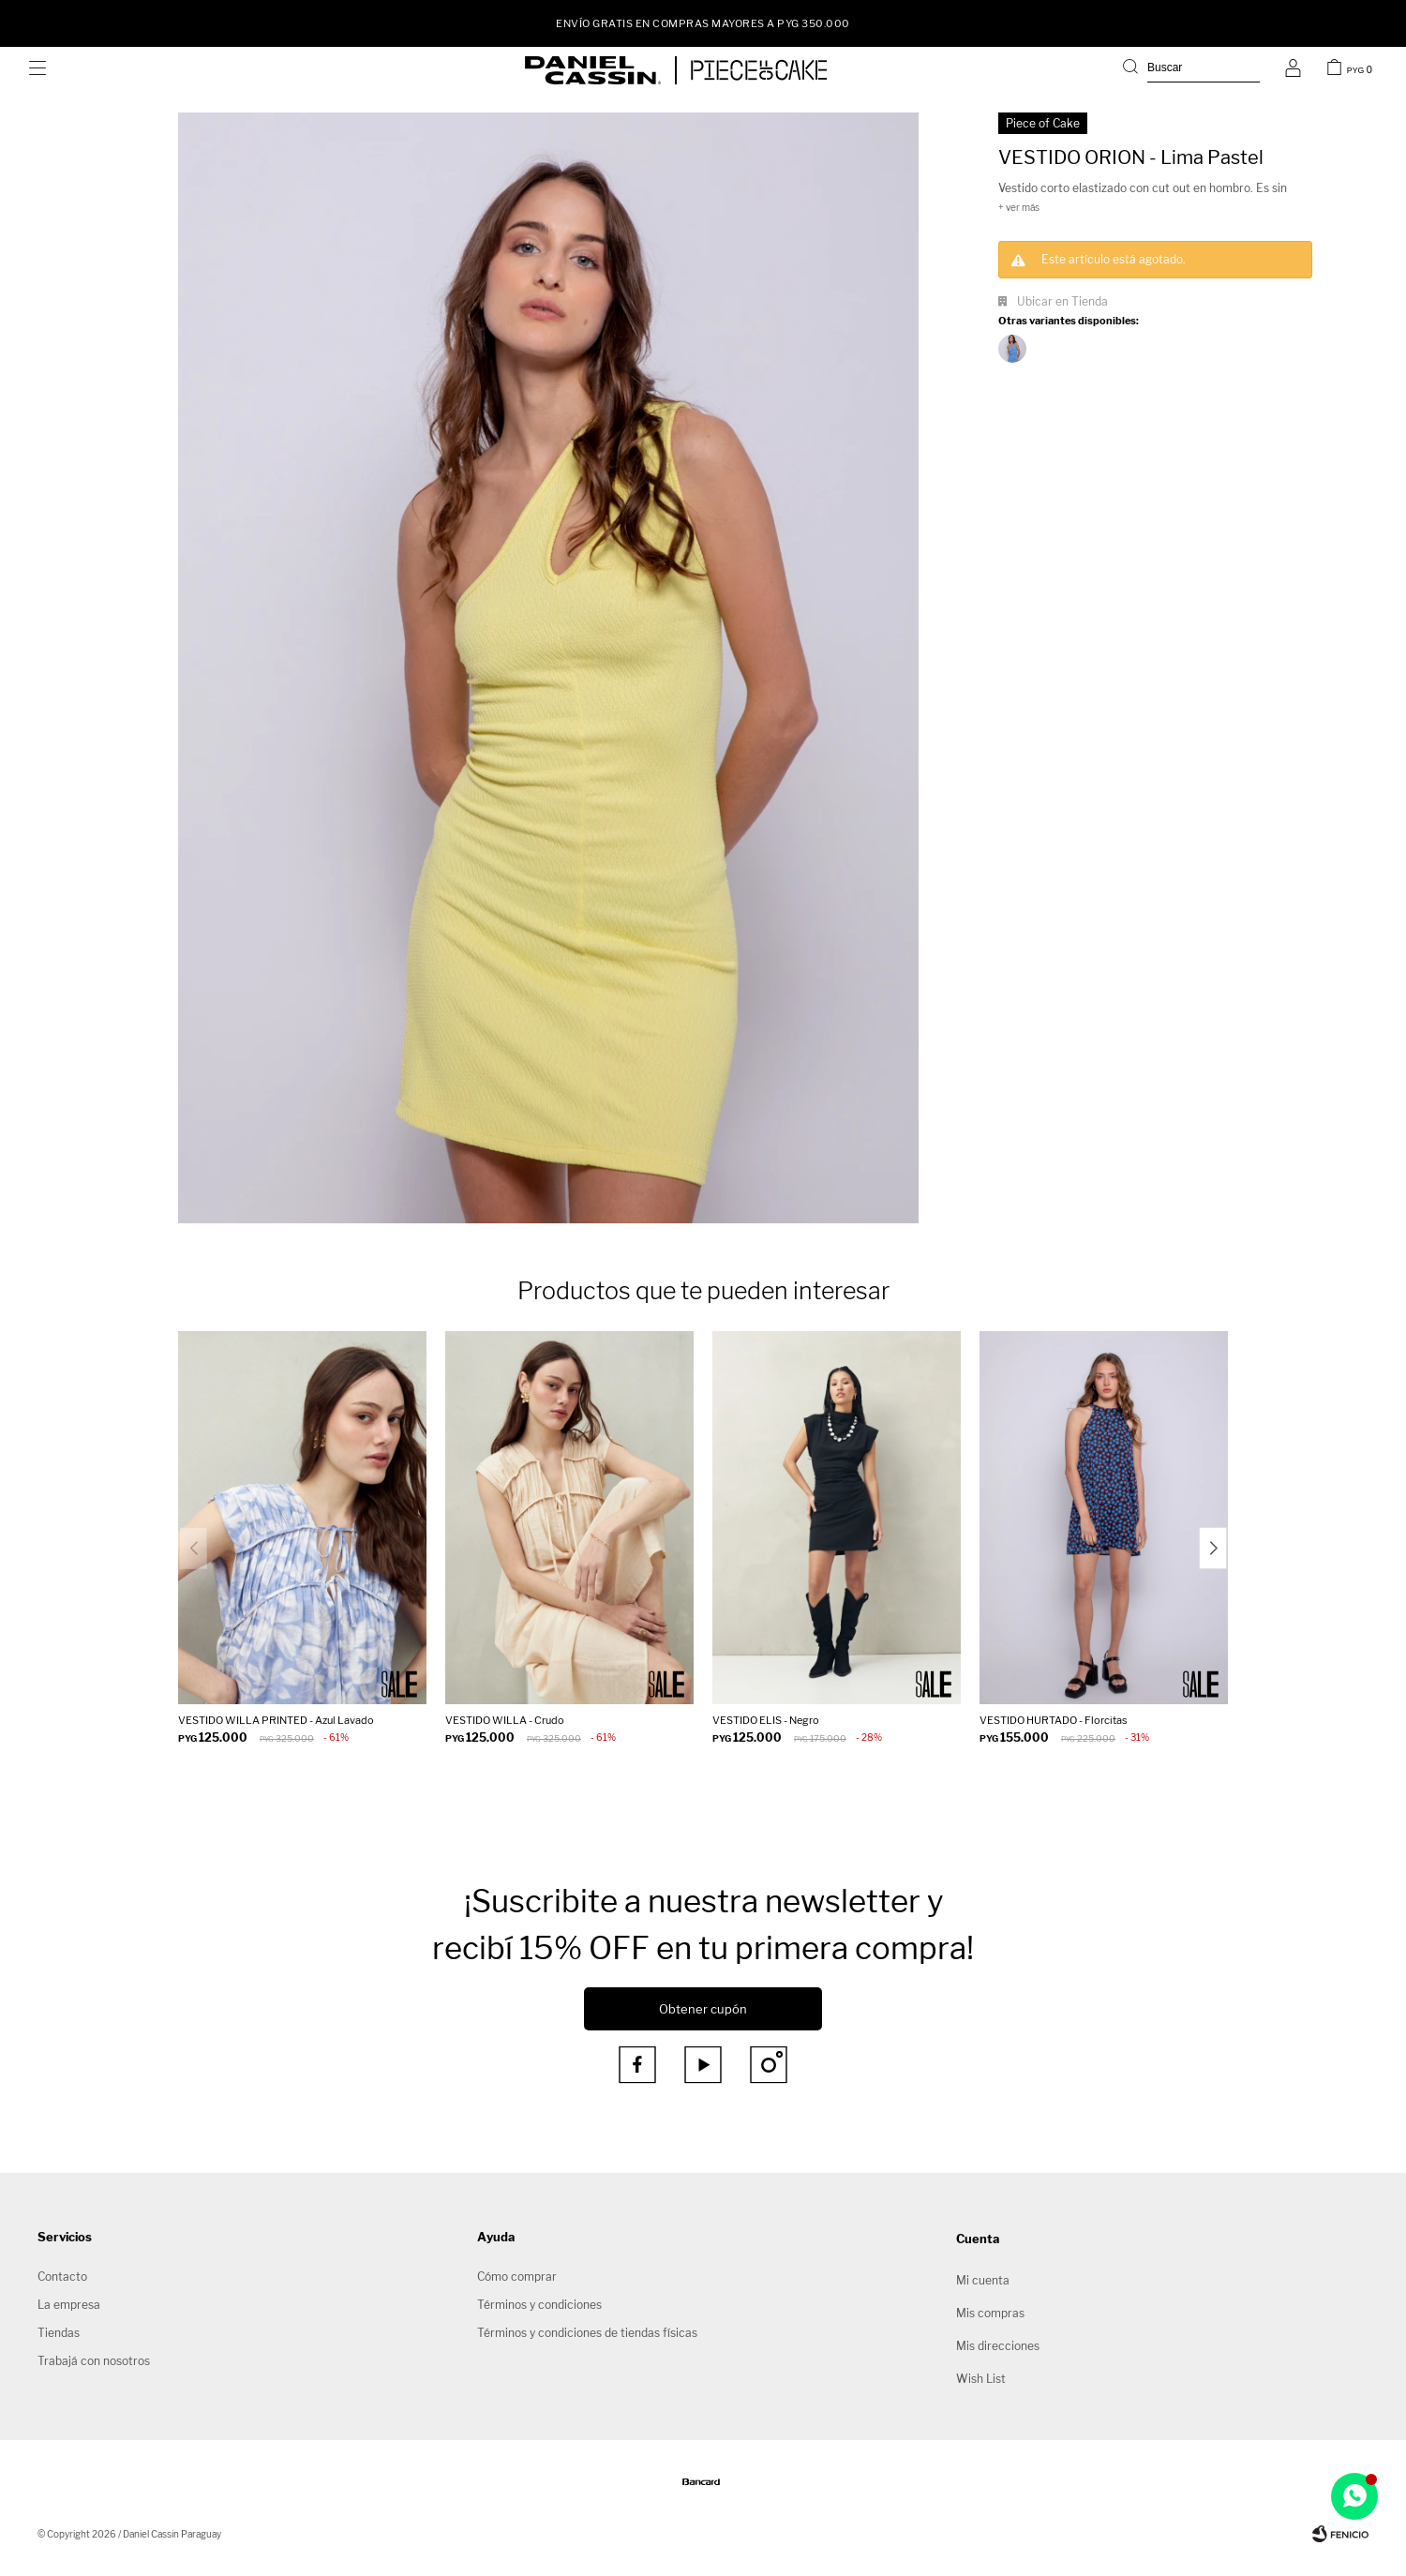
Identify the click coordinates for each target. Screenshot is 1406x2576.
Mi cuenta (983, 2280)
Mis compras (990, 2313)
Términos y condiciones (539, 2305)
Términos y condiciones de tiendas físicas (587, 2333)
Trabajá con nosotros (93, 2361)
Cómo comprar (517, 2276)
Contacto (62, 2276)
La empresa (68, 2305)
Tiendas (58, 2333)
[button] (1191, 70)
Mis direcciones (998, 2346)
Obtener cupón (703, 2008)
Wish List (981, 2379)
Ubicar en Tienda (1062, 301)
